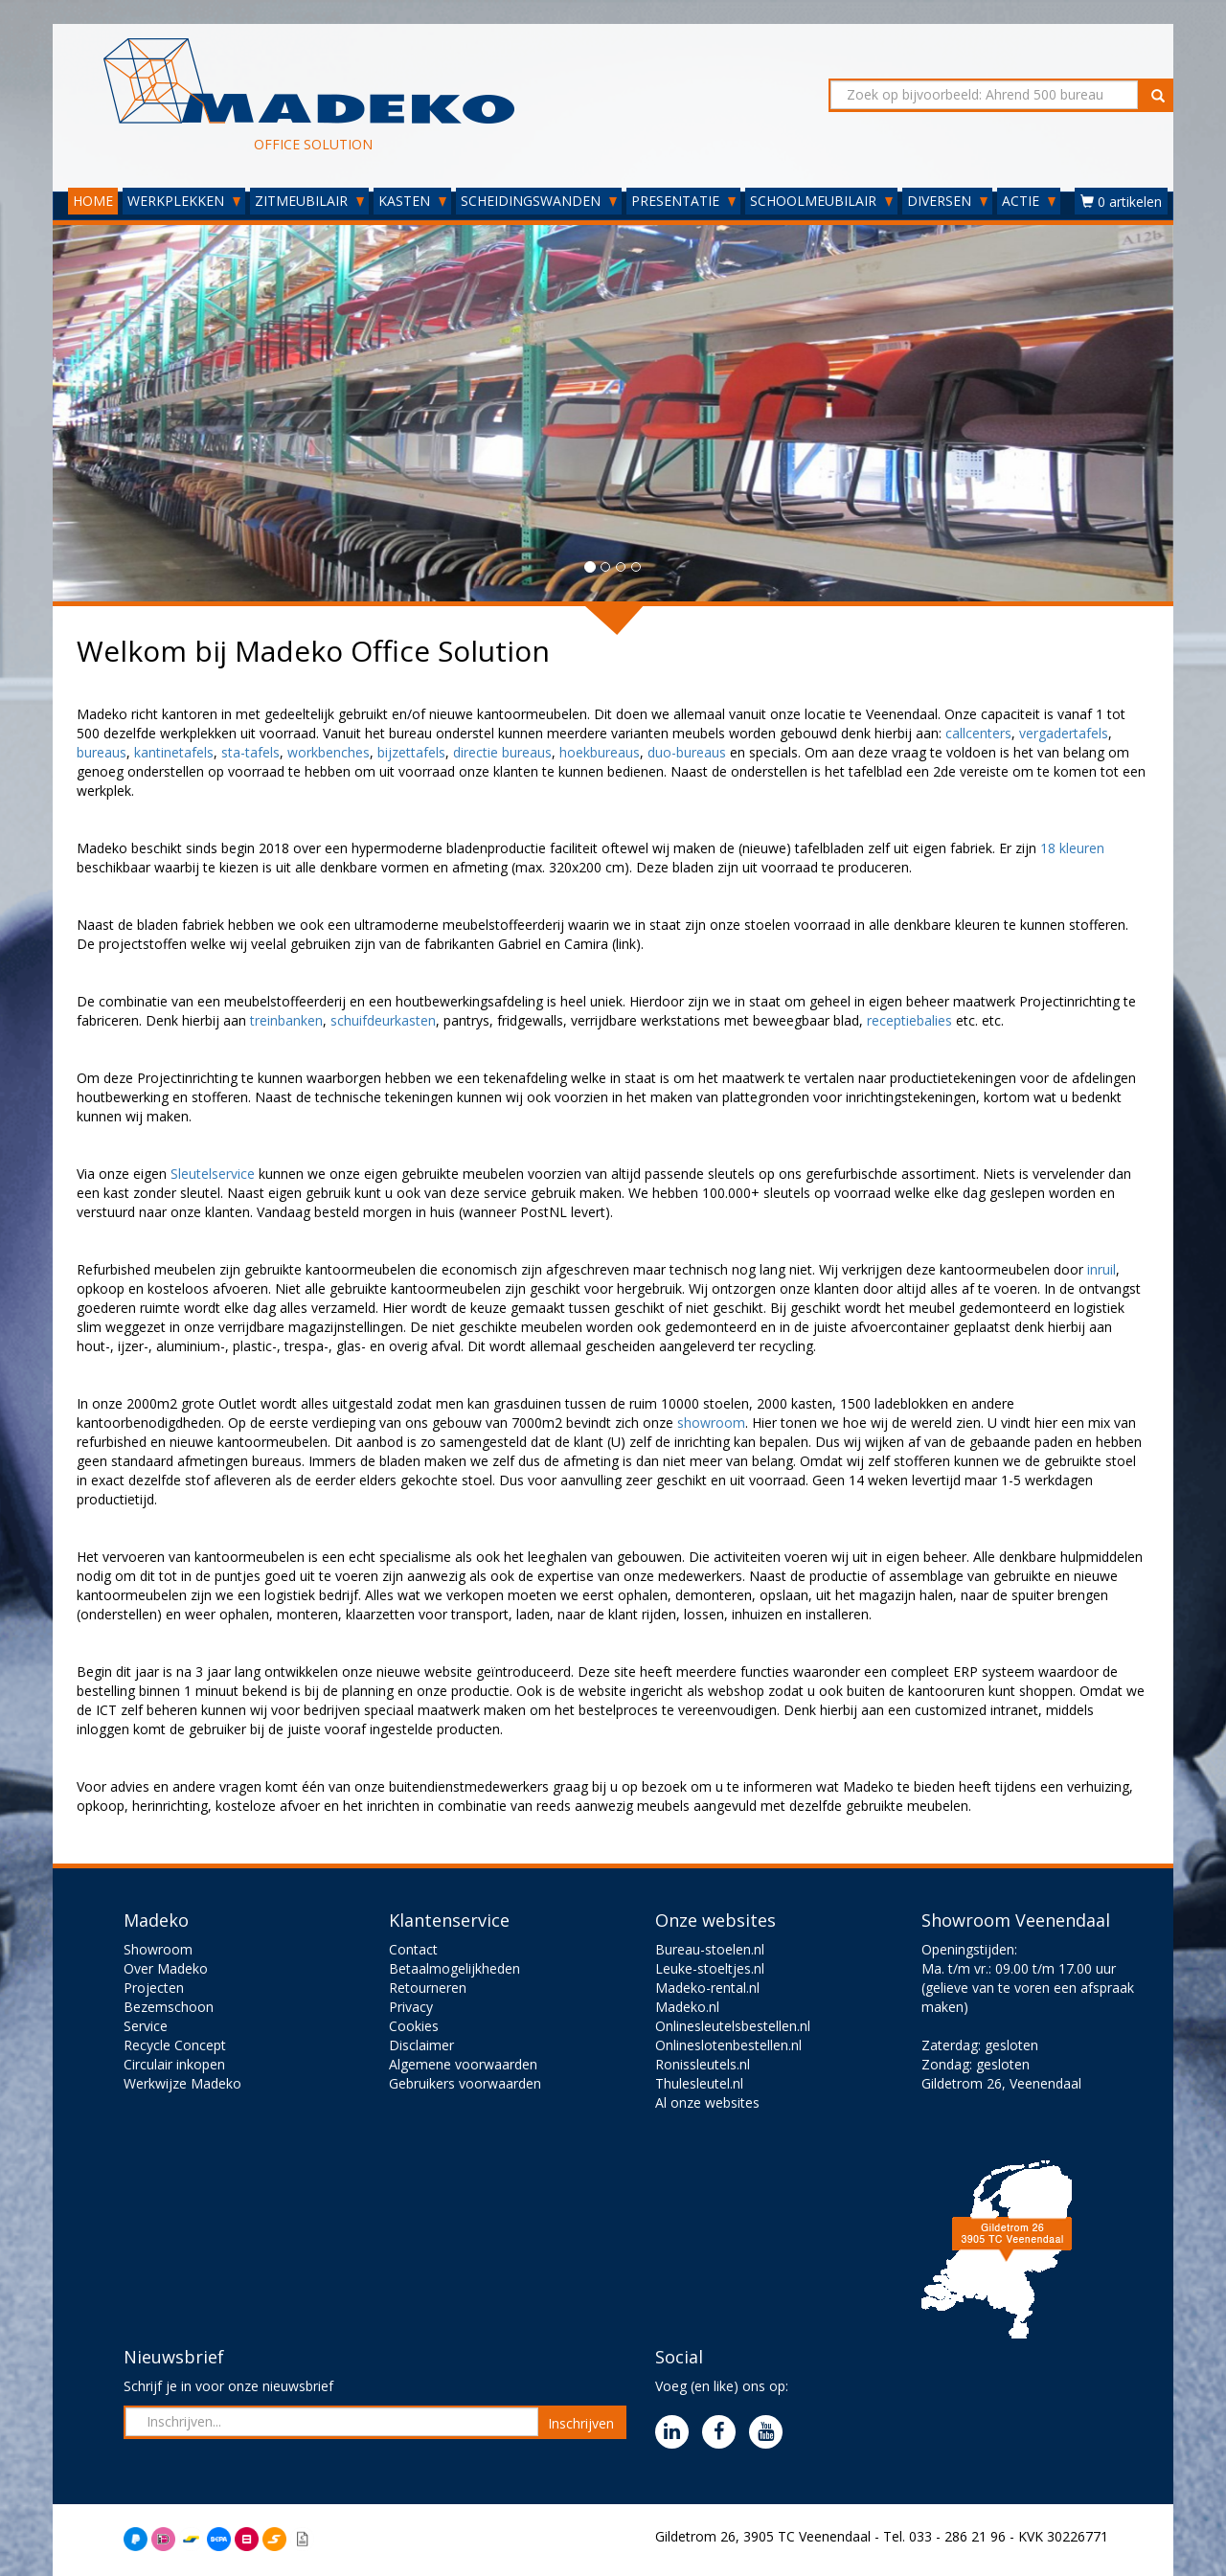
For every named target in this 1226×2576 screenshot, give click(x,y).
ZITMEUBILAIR (309, 201)
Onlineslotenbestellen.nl (728, 2045)
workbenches (328, 752)
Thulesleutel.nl (699, 2083)
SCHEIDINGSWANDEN (539, 201)
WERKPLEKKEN (183, 201)
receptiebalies (911, 1020)
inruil (1101, 1269)
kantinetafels (174, 752)
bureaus (101, 752)
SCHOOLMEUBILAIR (821, 201)
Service (146, 2026)
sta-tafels (250, 752)
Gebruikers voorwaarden (465, 2083)
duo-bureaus (686, 752)
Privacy (411, 2007)
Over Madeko (166, 1968)
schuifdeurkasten (383, 1020)
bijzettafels (411, 752)
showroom (711, 1422)
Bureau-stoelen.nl (709, 1949)
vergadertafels (1063, 733)
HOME (93, 201)
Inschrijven (581, 2423)
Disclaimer (421, 2045)
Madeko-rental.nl (707, 1987)
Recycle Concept (175, 2045)
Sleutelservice (214, 1173)
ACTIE (1029, 201)
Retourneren (427, 1987)
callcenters (978, 733)
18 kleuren (1072, 848)
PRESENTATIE (683, 201)
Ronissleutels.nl (702, 2064)
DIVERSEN (947, 201)
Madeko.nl (687, 2007)
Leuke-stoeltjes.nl (709, 1968)
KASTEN (412, 201)
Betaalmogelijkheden (454, 1968)
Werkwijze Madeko (182, 2083)
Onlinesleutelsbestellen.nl (732, 2026)
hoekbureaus (599, 752)
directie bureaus (502, 752)
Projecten (154, 1987)
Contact (413, 1949)
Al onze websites (707, 2102)
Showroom (158, 1949)
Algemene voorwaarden (463, 2064)
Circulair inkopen (174, 2064)
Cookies (414, 2026)
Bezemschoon (169, 2007)
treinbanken (286, 1020)
